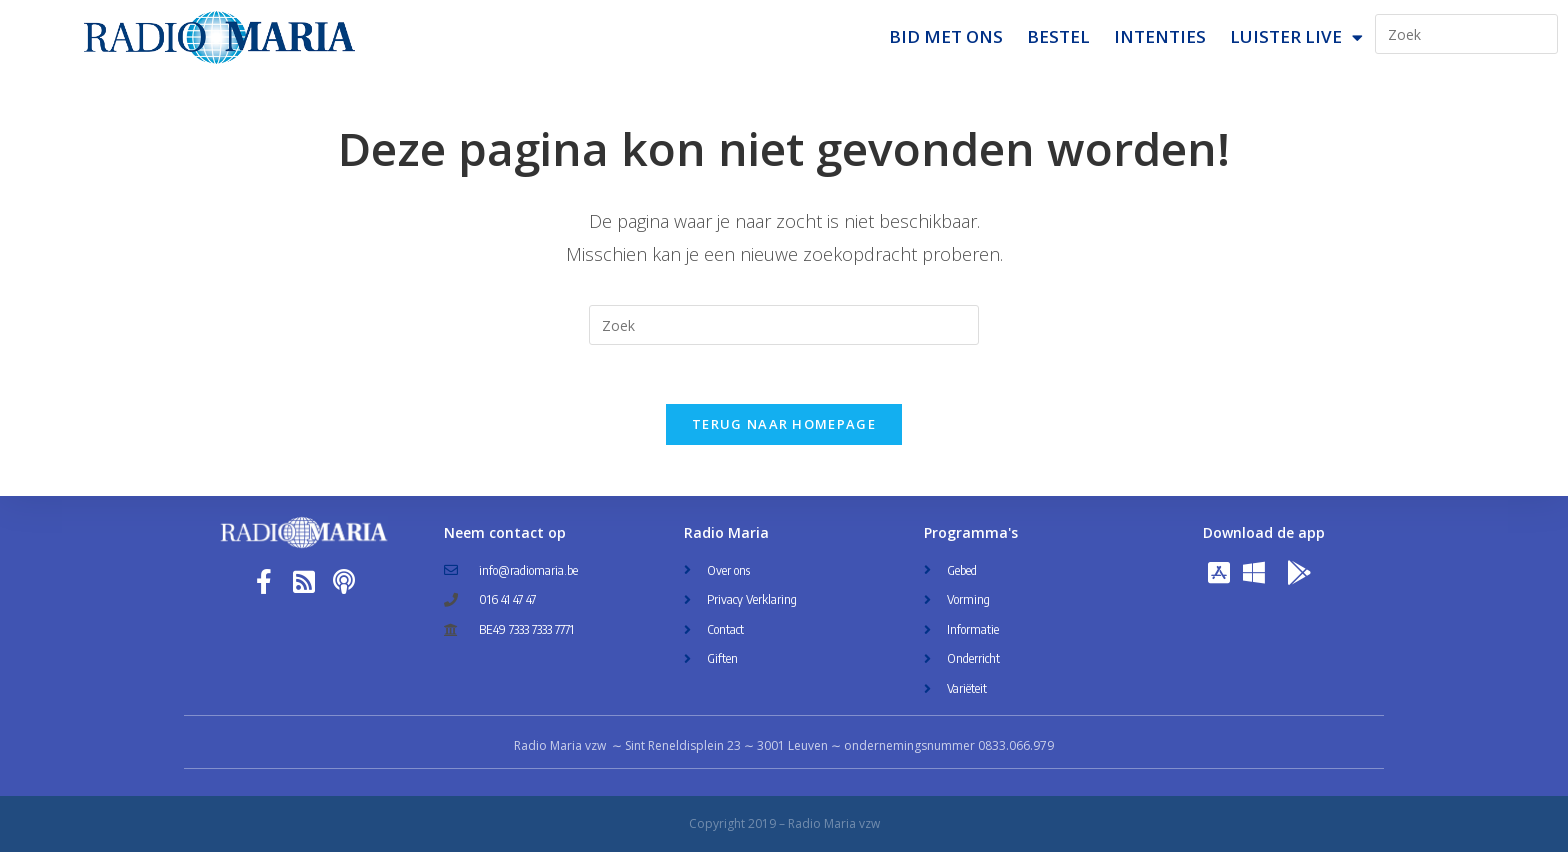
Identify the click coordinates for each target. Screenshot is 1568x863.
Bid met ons (946, 36)
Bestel (1058, 36)
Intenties (1160, 36)
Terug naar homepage (784, 435)
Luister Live (1296, 37)
